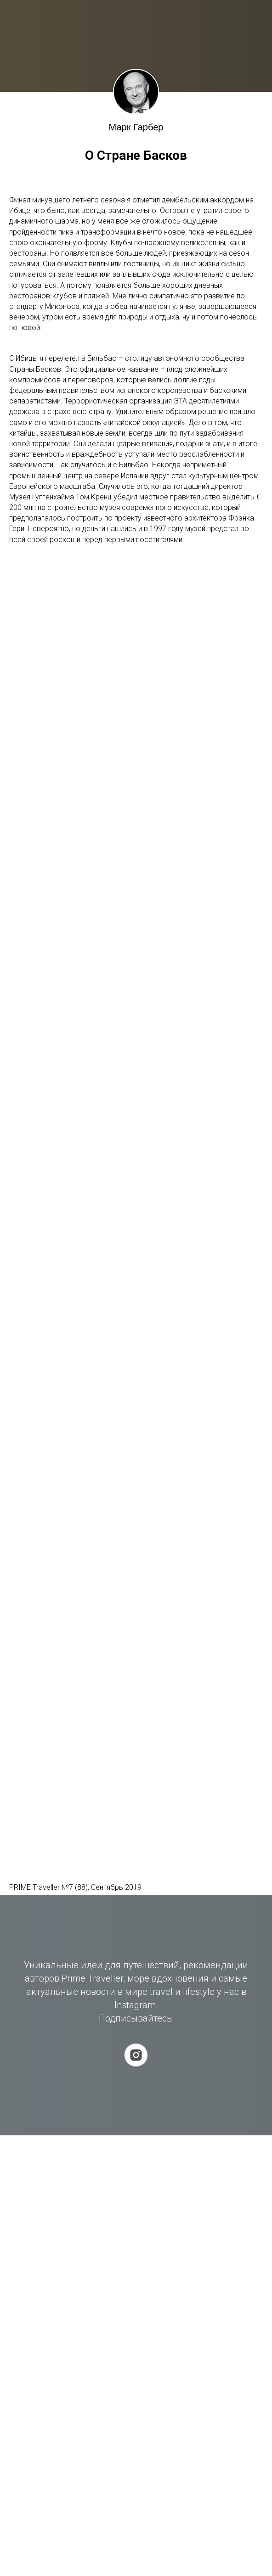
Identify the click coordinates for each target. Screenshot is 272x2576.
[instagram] (136, 2055)
